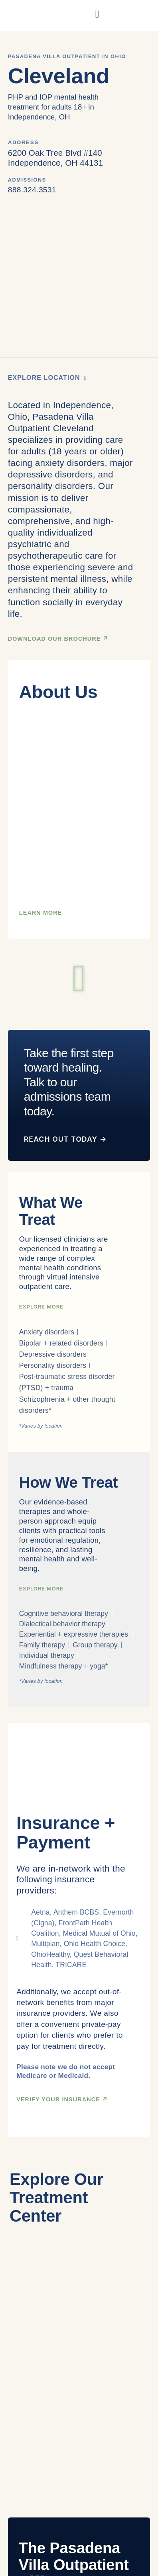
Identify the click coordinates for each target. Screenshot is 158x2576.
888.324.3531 (32, 190)
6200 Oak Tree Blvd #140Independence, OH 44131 (55, 157)
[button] (79, 978)
